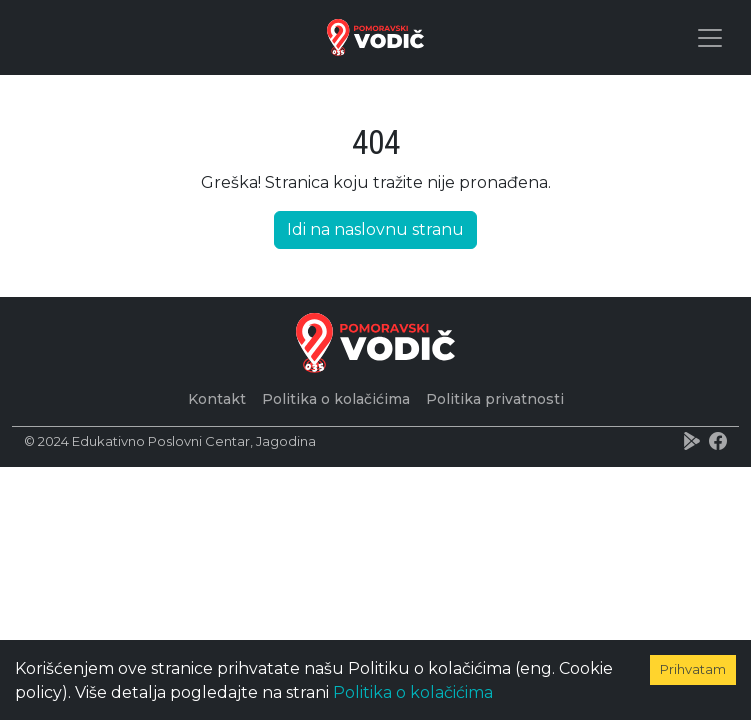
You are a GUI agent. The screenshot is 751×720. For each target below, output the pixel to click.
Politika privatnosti (495, 399)
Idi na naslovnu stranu (375, 229)
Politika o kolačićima (413, 692)
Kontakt (217, 399)
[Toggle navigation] (710, 38)
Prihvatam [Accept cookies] (693, 669)
